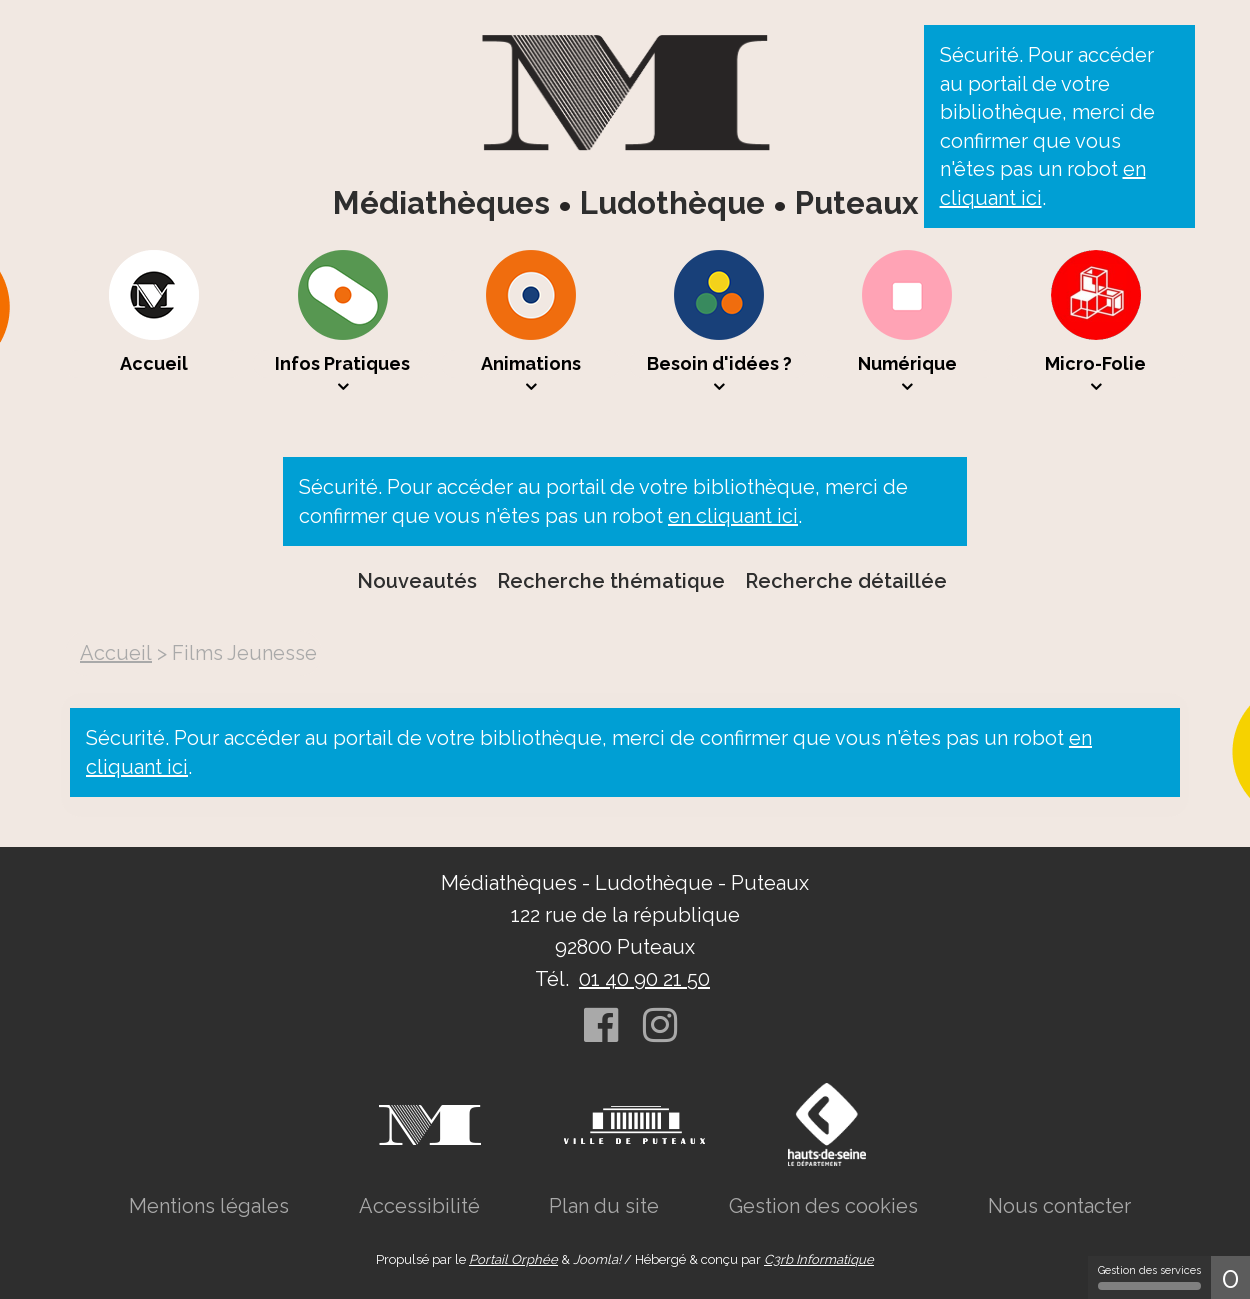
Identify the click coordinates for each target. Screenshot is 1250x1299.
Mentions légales (209, 1206)
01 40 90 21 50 (644, 979)
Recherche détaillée (846, 581)
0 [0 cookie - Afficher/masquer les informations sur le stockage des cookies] (1230, 1277)
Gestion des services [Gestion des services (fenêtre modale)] (1149, 1277)
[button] (343, 323)
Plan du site (604, 1206)
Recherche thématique (611, 581)
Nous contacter (1059, 1206)
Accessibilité (419, 1206)
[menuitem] (154, 323)
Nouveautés (417, 581)
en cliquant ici (733, 516)
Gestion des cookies (823, 1206)
